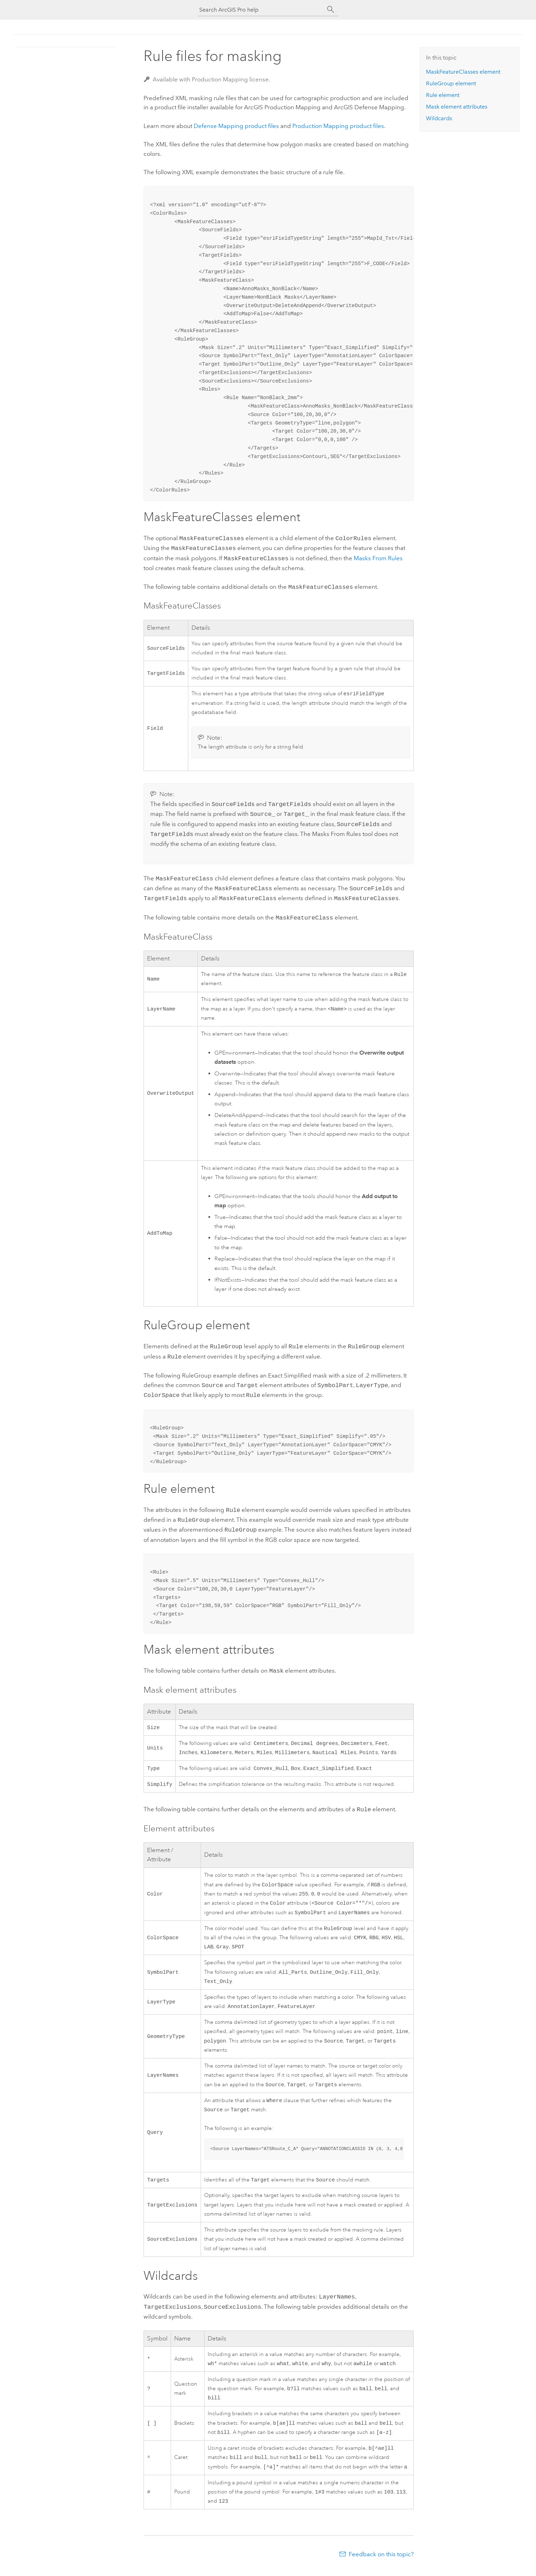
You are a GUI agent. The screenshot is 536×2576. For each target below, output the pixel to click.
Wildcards (439, 118)
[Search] (330, 9)
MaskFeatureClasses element (463, 71)
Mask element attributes (456, 106)
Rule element (442, 95)
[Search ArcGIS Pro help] (260, 10)
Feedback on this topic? (381, 2561)
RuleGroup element (451, 83)
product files (236, 125)
